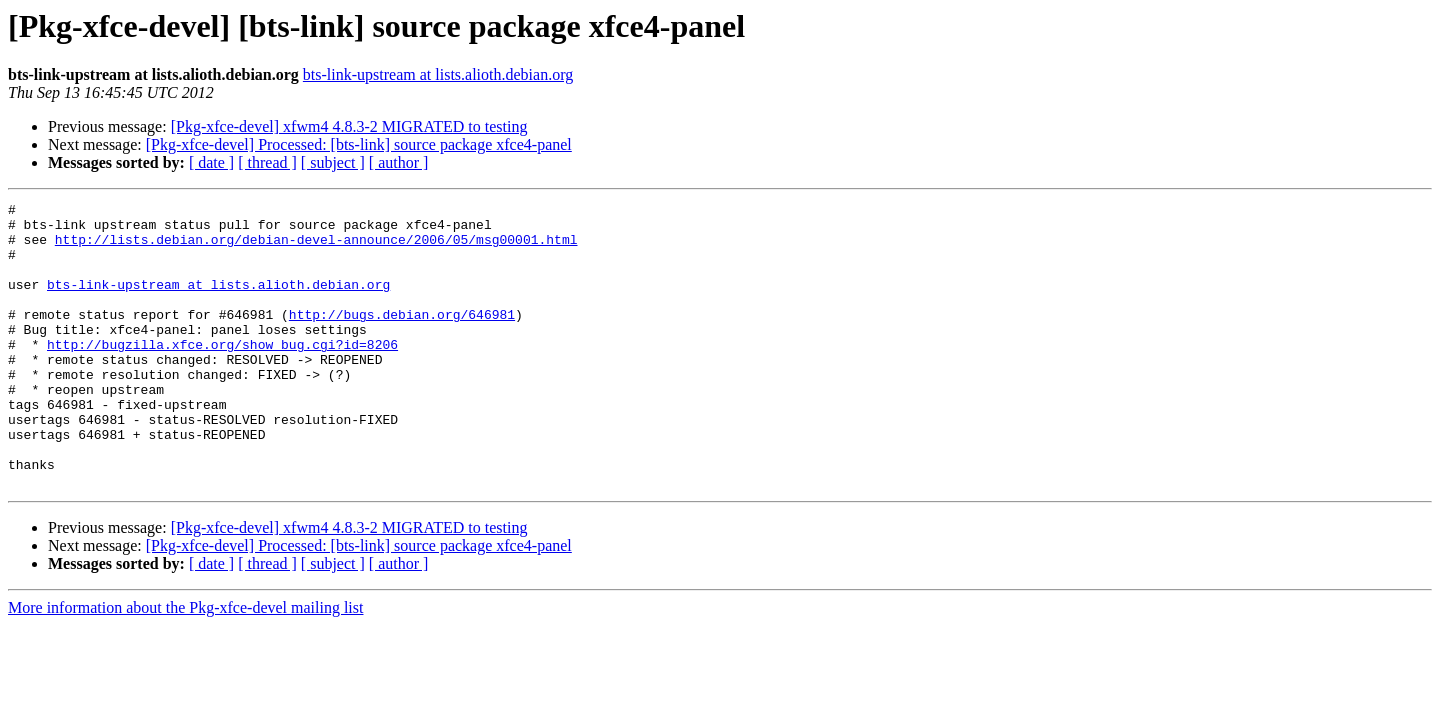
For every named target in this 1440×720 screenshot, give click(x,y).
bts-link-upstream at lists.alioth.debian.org (438, 74)
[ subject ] (333, 162)
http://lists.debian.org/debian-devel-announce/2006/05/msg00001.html (316, 248)
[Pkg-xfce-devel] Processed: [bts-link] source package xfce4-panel (359, 144)
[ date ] (211, 162)
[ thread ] (267, 162)
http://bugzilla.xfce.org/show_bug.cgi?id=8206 (222, 374)
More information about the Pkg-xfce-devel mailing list (185, 664)
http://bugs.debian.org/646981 (402, 338)
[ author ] (399, 162)
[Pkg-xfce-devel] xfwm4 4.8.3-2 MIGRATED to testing (349, 126)
